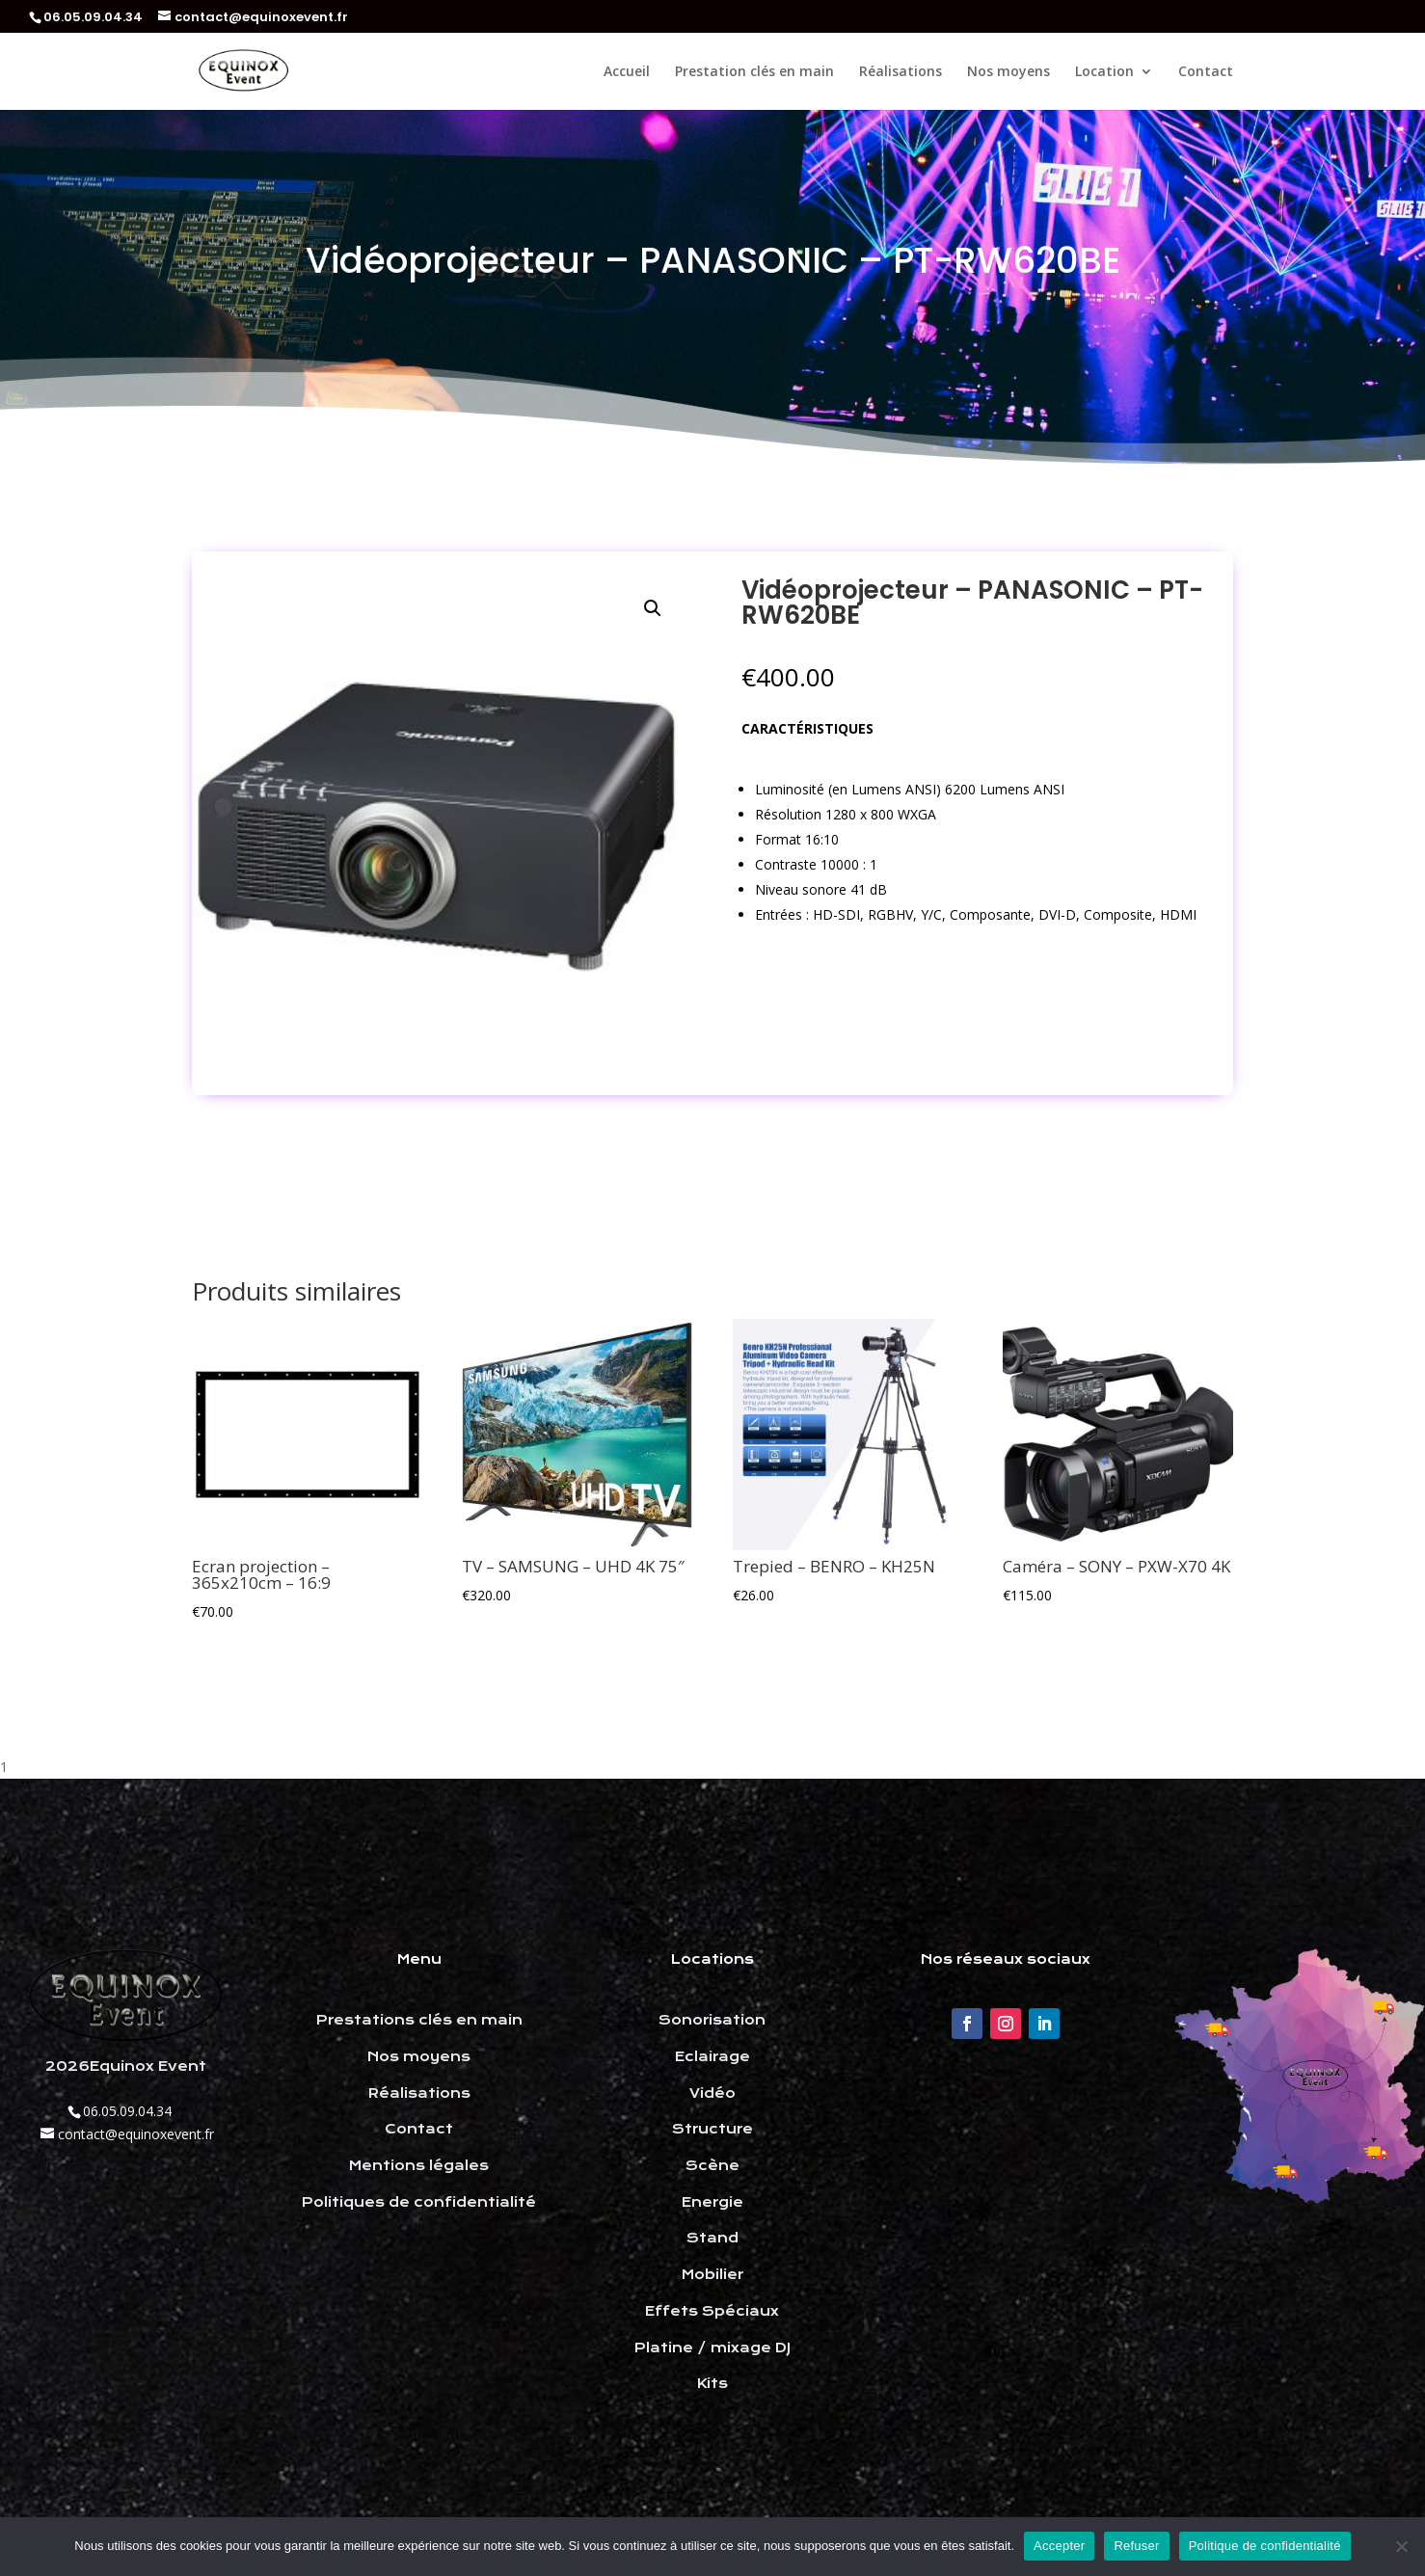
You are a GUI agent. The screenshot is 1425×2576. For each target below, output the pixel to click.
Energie (712, 2202)
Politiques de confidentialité (419, 2202)
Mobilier (712, 2274)
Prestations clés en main (419, 2019)
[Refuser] (1401, 2546)
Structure (712, 2128)
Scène (712, 2165)
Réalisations (900, 72)
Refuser (1136, 2545)
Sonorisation (712, 2019)
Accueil (627, 72)
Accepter (1059, 2545)
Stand (712, 2237)
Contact (1205, 72)
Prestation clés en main (754, 72)
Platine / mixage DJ (712, 2347)
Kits (712, 2383)
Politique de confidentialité (1265, 2545)
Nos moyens (1008, 72)
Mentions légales (419, 2165)
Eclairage (712, 2056)
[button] (652, 608)
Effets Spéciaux (712, 2311)
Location (1104, 72)
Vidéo (712, 2093)
